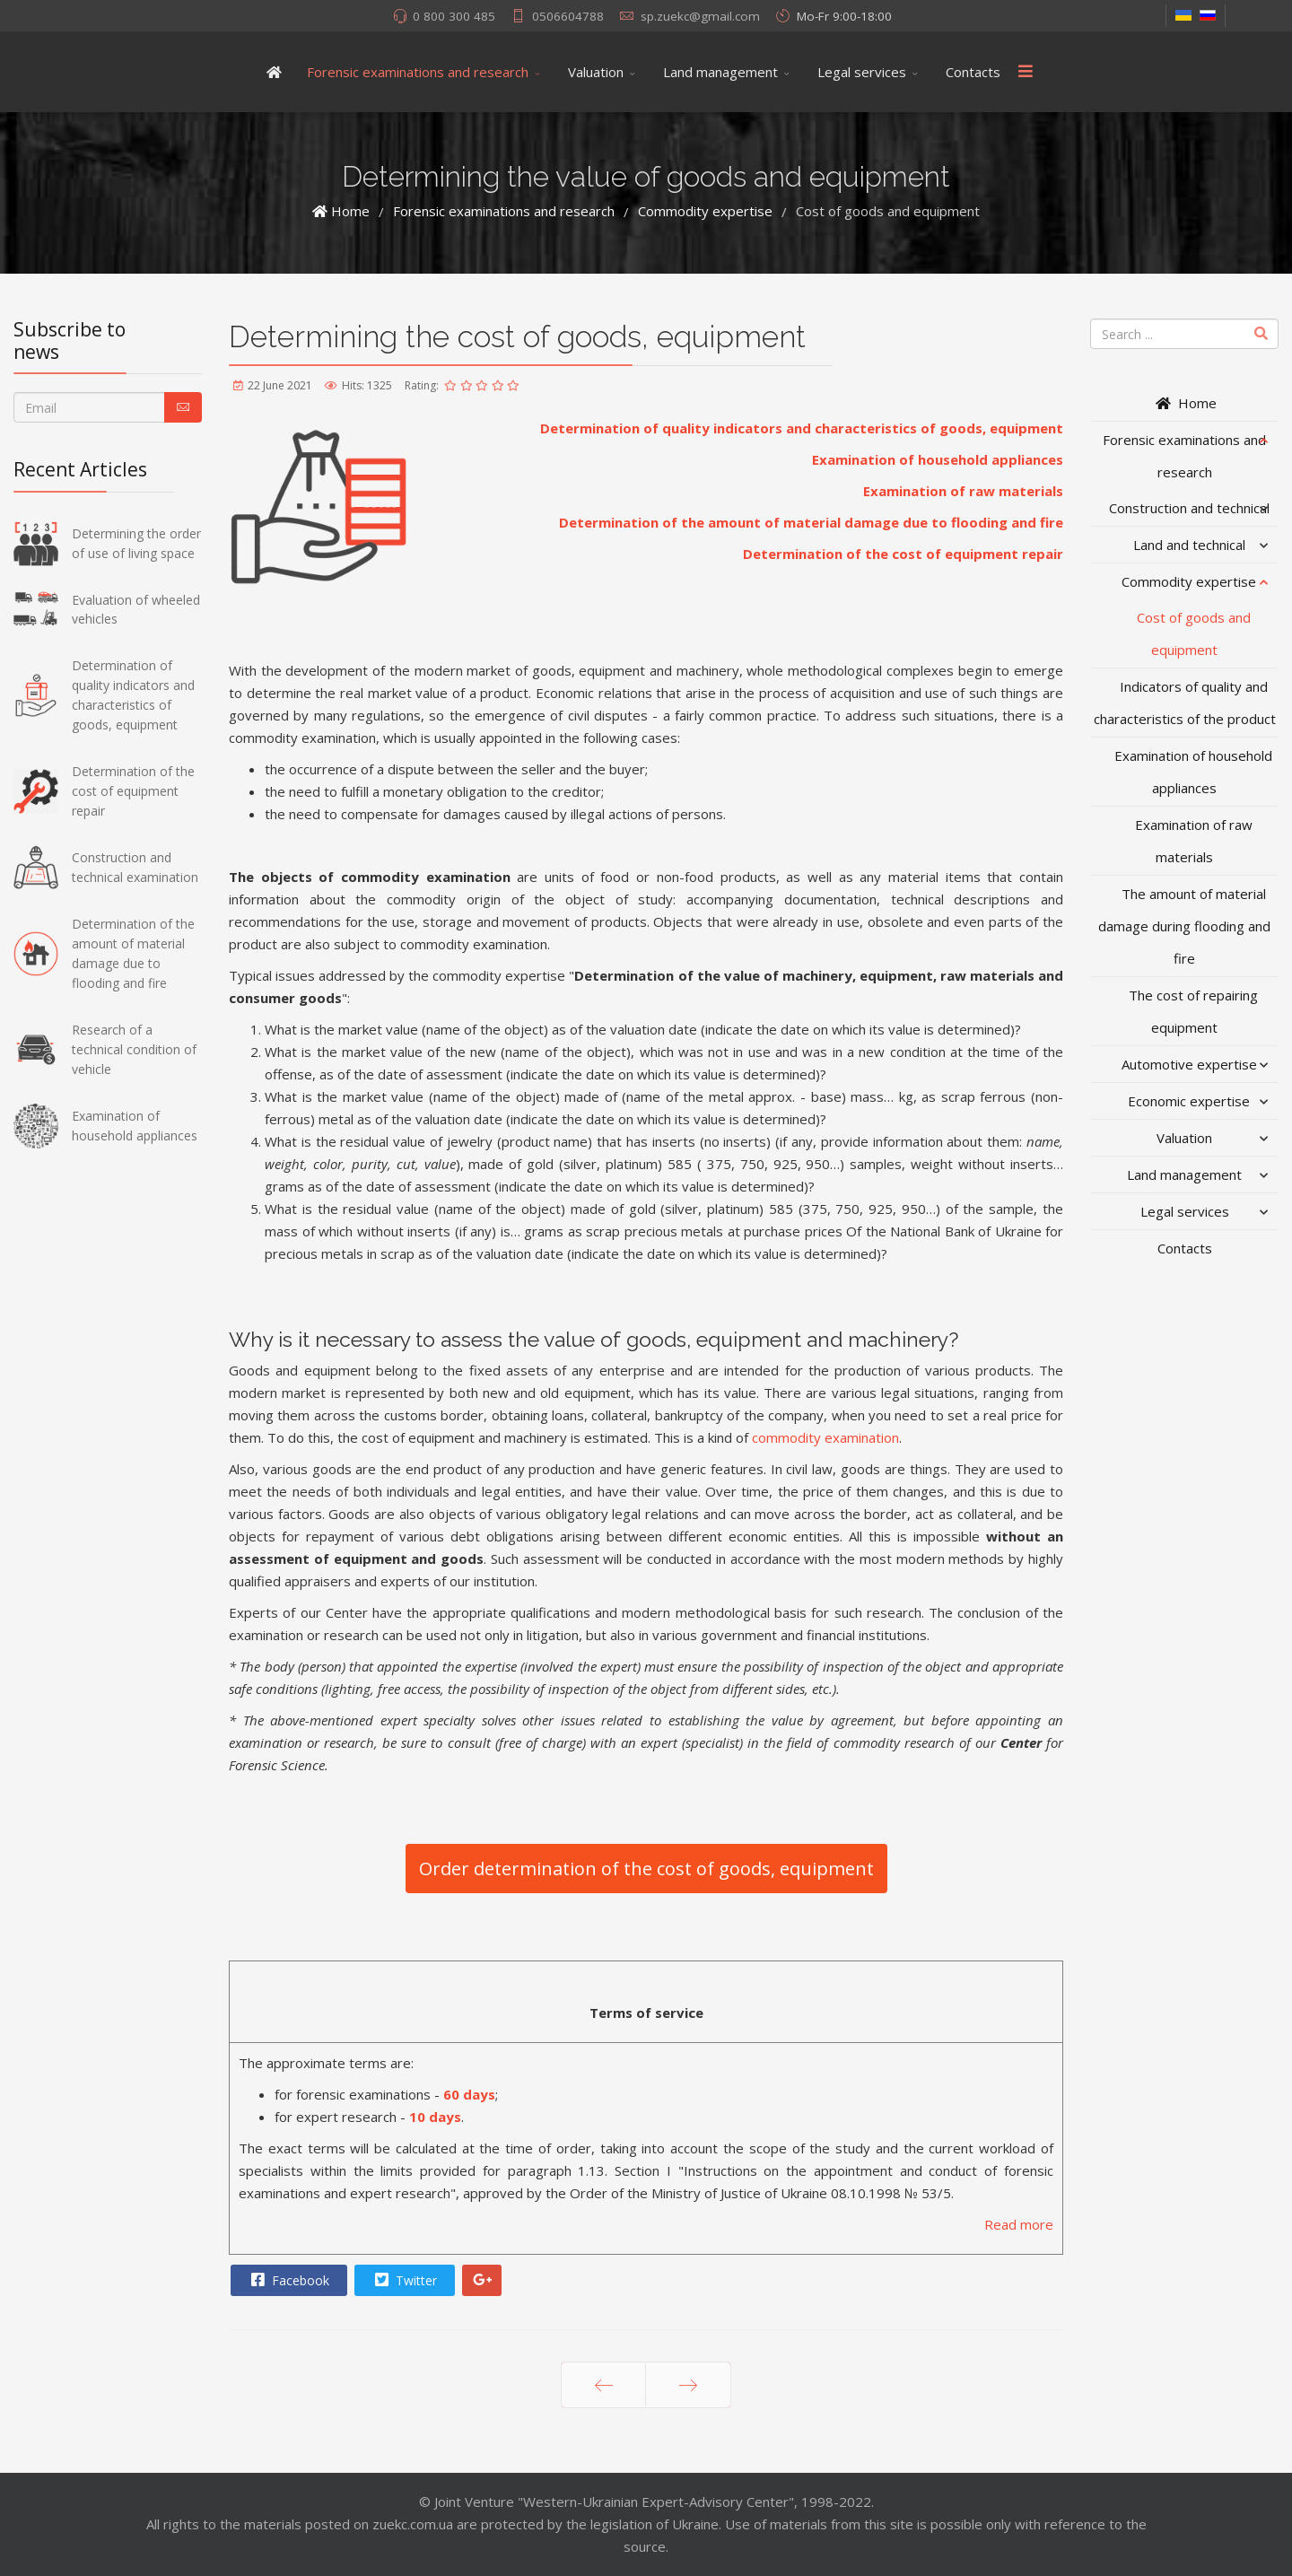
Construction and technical (1189, 508)
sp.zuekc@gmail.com (700, 16)
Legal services (861, 72)
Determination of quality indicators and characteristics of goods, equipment (801, 428)
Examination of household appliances (937, 459)
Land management (720, 72)
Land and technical (1189, 545)
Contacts (973, 72)
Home (1185, 403)
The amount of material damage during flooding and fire (1184, 926)
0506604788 (568, 16)
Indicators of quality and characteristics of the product (1185, 702)
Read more (1018, 2224)
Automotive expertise (1189, 1064)
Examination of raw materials (963, 491)
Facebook (288, 2280)
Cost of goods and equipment (1194, 633)
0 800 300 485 (454, 16)
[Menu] (1025, 71)
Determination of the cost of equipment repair (903, 554)
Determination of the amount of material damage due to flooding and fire (811, 522)
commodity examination (825, 1437)
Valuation (596, 72)
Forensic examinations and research (417, 72)
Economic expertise (1189, 1101)
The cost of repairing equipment (1193, 1011)
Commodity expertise (1189, 581)
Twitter (404, 2280)
